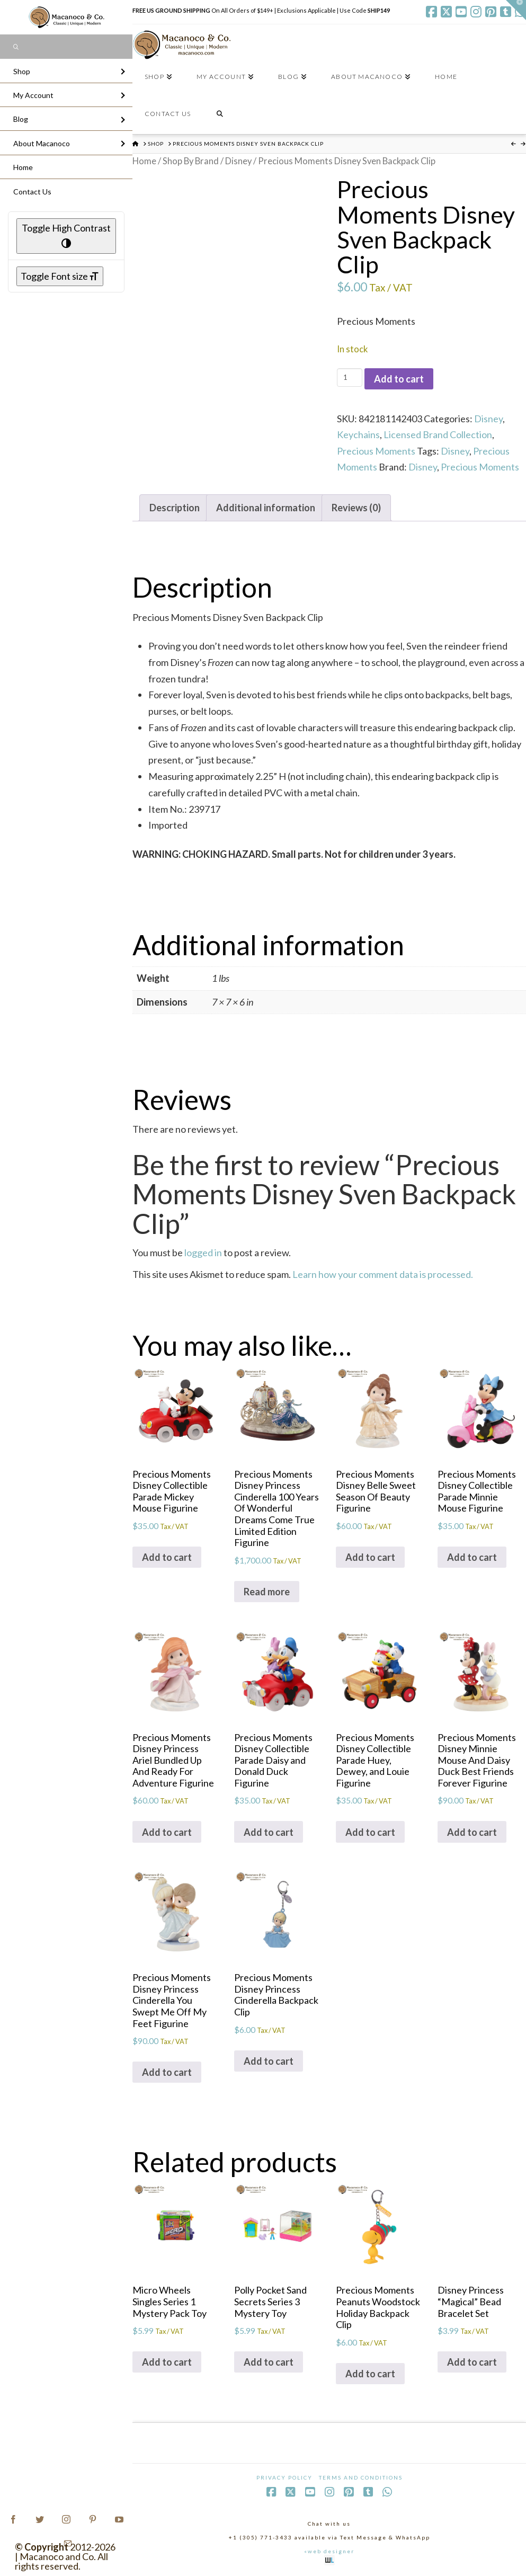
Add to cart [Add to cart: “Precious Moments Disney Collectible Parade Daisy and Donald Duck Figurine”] (268, 1832)
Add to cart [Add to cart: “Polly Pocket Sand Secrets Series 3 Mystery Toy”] (268, 2362)
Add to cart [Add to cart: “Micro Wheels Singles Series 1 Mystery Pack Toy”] (167, 2362)
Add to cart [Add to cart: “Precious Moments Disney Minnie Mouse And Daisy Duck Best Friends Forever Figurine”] (472, 1832)
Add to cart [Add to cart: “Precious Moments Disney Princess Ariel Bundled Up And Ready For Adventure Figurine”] (167, 1832)
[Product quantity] (349, 377)
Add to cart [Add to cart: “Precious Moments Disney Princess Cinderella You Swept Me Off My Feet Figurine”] (167, 2072)
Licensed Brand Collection (438, 434)
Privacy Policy (284, 2477)
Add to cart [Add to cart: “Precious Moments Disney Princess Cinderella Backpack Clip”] (268, 2061)
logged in (203, 1252)
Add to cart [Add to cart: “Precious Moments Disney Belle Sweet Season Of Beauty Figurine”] (370, 1557)
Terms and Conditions (361, 2477)
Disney (238, 161)
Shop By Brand (191, 161)
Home (144, 161)
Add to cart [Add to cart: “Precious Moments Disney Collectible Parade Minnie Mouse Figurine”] (472, 1557)
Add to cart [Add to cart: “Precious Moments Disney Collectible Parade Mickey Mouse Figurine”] (167, 1557)
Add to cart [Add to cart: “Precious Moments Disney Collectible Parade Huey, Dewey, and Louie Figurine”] (370, 1832)
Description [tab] (174, 507)
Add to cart (399, 379)
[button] (516, 10)
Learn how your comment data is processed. (382, 1274)
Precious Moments (376, 451)
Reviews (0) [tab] (356, 507)
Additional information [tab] (265, 507)
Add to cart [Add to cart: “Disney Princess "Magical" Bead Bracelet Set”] (472, 2362)
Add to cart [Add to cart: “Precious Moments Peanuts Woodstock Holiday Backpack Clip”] (370, 2373)
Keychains (358, 434)
